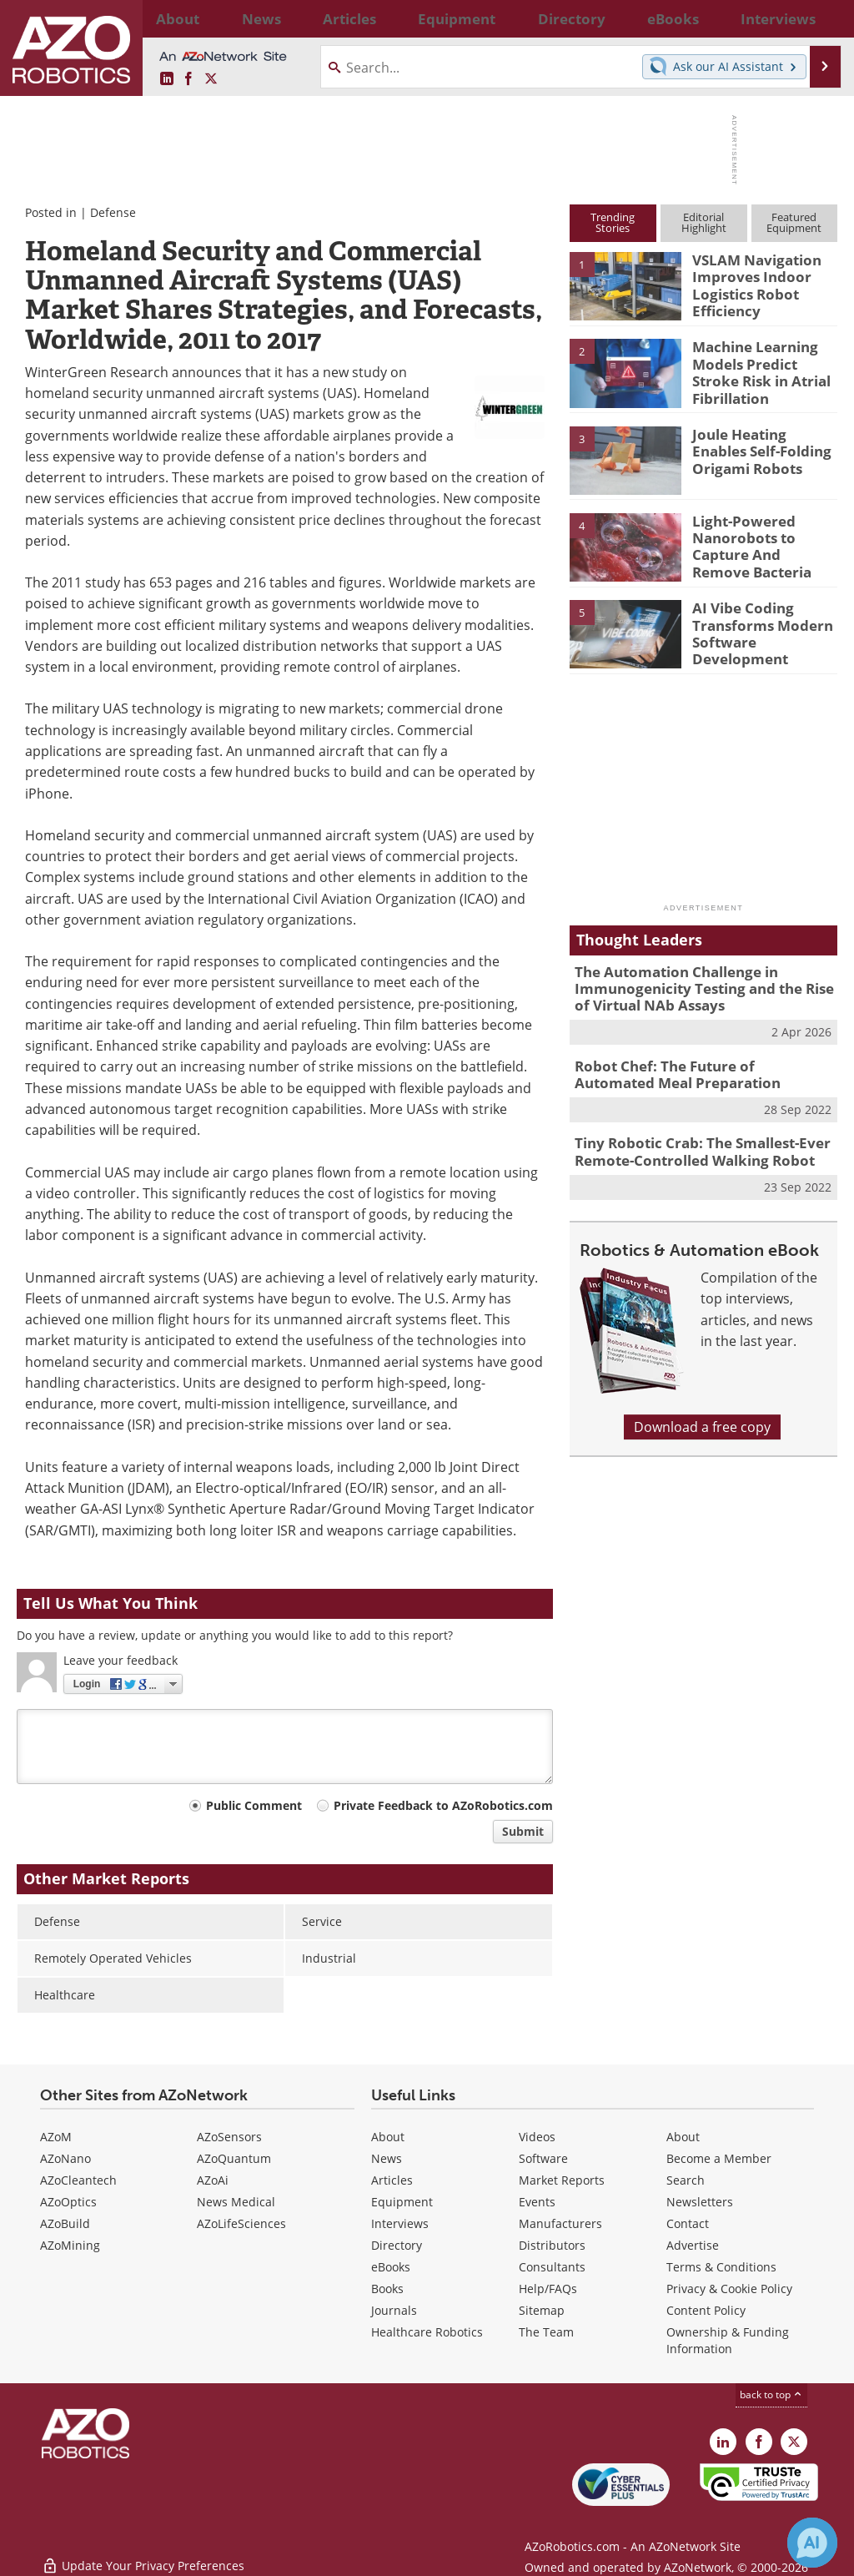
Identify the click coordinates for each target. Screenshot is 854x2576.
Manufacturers (560, 2223)
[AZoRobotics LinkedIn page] (166, 79)
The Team (546, 2332)
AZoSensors (229, 2137)
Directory (396, 2245)
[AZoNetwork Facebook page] (188, 79)
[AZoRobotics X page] (211, 79)
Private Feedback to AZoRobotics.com (443, 1805)
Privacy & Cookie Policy (729, 2288)
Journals (394, 2310)
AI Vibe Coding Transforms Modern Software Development (754, 628)
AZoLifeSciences (241, 2223)
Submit (523, 1831)
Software (543, 2158)
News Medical (236, 2202)
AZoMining (70, 2245)
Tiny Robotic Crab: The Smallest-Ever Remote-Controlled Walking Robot (690, 1138)
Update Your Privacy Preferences (143, 2555)
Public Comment (254, 1805)
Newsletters (699, 2202)
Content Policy (706, 2310)
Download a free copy (702, 1411)
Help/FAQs (548, 2288)
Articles (392, 2180)
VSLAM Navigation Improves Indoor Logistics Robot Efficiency (749, 282)
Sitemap (542, 2310)
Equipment (402, 2202)
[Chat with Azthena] (812, 2543)
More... (821, 18)
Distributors (552, 2245)
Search (685, 2180)
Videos (537, 2137)
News (386, 2158)
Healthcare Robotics (427, 2332)
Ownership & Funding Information (727, 2340)
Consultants (552, 2267)
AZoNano (65, 2158)
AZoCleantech (78, 2180)
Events (537, 2202)
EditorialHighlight (703, 222)
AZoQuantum (234, 2158)
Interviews (400, 2223)
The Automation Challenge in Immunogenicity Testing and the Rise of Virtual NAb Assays (700, 983)
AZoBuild (65, 2223)
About (387, 2137)
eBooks (390, 2267)
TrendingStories (612, 222)
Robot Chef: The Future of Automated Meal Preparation (693, 1065)
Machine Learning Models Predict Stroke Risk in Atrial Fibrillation (761, 369)
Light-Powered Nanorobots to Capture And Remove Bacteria (759, 541)
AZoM (56, 2137)
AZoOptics (68, 2202)
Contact (687, 2223)
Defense (113, 212)
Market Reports (562, 2180)
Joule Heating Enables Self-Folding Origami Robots (760, 448)
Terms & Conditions (721, 2267)
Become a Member (718, 2158)
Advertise (692, 2245)
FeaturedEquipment (793, 222)
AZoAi (213, 2180)
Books (387, 2288)
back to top (771, 2394)
